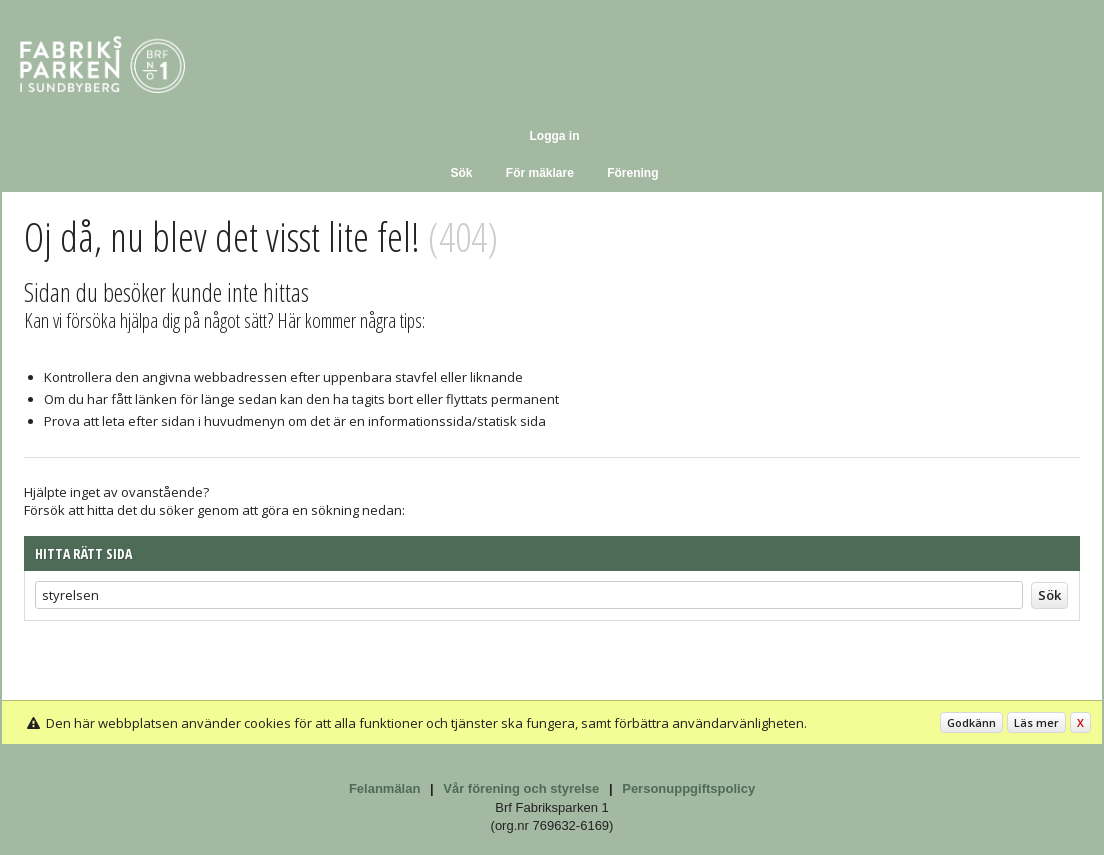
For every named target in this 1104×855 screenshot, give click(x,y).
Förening (632, 173)
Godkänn (971, 722)
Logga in (555, 136)
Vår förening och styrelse (521, 788)
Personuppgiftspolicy (688, 788)
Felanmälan (385, 788)
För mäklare (540, 173)
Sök (461, 173)
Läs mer (1036, 722)
